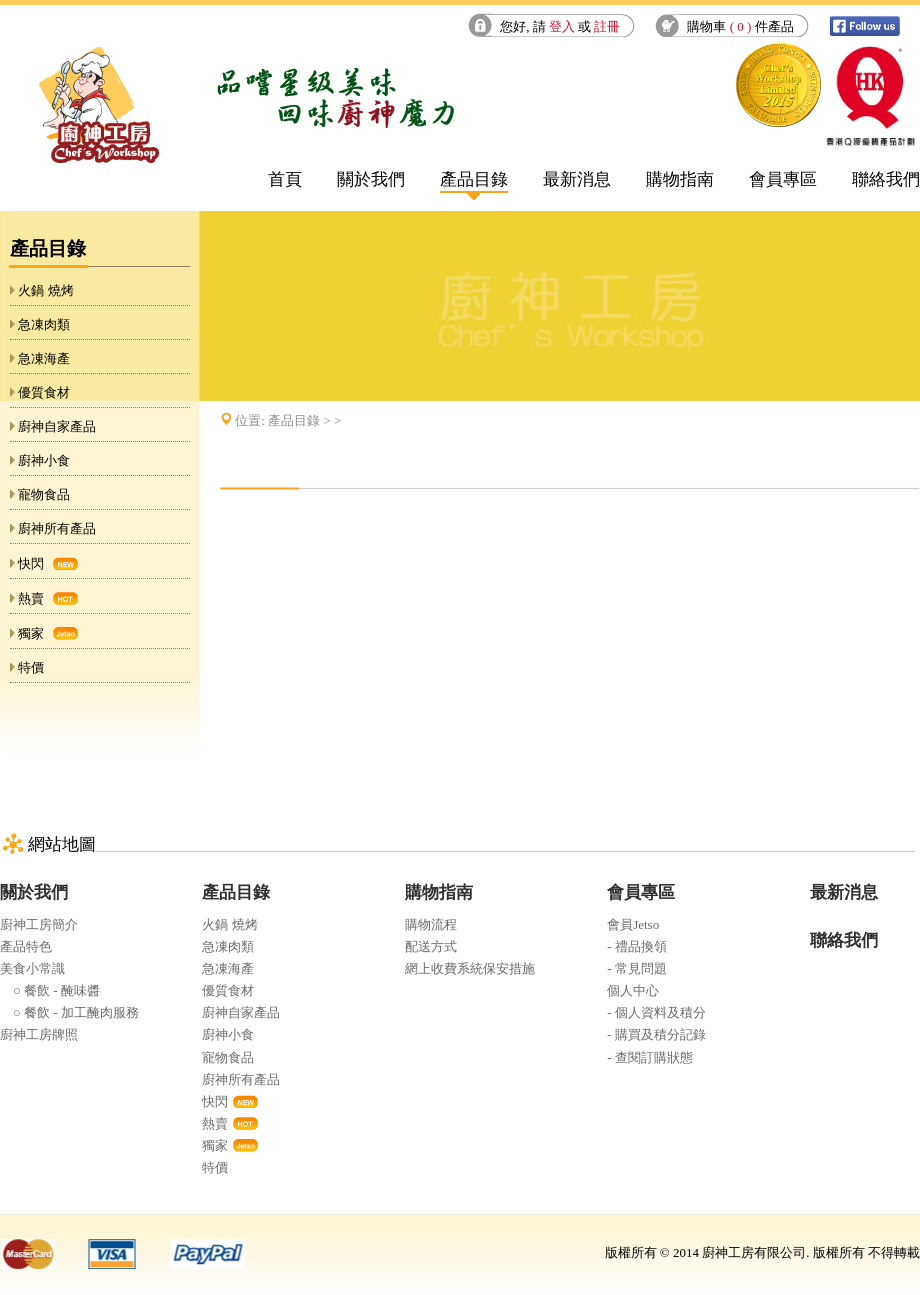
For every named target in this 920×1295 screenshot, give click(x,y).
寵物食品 (44, 494)
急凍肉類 (44, 324)
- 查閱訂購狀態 (650, 1057)
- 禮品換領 (637, 946)
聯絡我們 (886, 179)
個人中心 (633, 990)
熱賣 (31, 598)
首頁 (285, 179)
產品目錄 (474, 179)
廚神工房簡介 (39, 924)
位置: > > (288, 420)
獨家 (31, 633)
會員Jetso (633, 924)
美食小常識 (32, 968)
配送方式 (431, 946)
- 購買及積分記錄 (656, 1034)
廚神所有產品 (57, 528)
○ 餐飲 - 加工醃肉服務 (69, 1012)
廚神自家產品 (57, 426)
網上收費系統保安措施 (470, 968)
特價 (31, 667)
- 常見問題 (637, 968)
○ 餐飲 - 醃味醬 (50, 990)
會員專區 (783, 179)
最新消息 (577, 179)
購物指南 (680, 179)
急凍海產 (44, 358)
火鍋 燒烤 (45, 290)
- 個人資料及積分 (656, 1012)
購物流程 (431, 924)
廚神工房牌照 (39, 1034)
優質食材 (44, 392)
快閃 (31, 563)
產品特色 (26, 946)
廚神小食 (44, 460)
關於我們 (371, 179)
